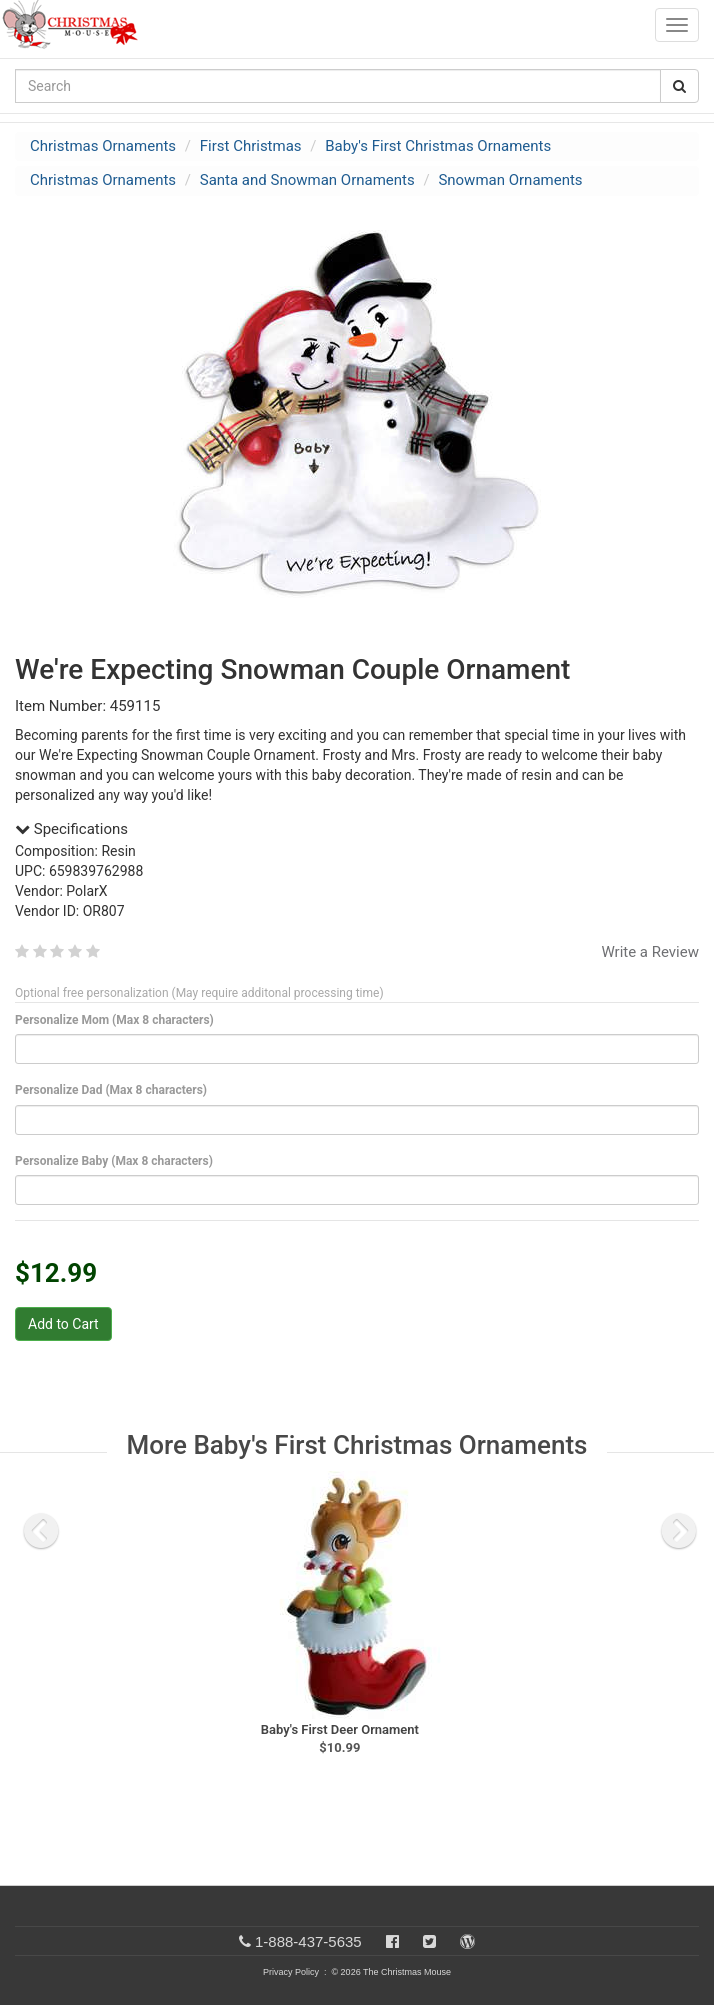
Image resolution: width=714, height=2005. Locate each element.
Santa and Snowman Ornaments (307, 180)
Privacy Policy (291, 1972)
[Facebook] (392, 1941)
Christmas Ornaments (103, 146)
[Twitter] (429, 1941)
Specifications (71, 829)
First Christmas (251, 146)
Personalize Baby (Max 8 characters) (117, 1161)
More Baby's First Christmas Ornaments (357, 1445)
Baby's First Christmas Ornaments (438, 146)
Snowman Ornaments (510, 180)
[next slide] (679, 1531)
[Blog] (467, 1941)
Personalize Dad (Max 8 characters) (114, 1090)
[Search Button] (679, 86)
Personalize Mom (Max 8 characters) (118, 1020)
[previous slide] (41, 1531)
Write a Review (650, 952)
